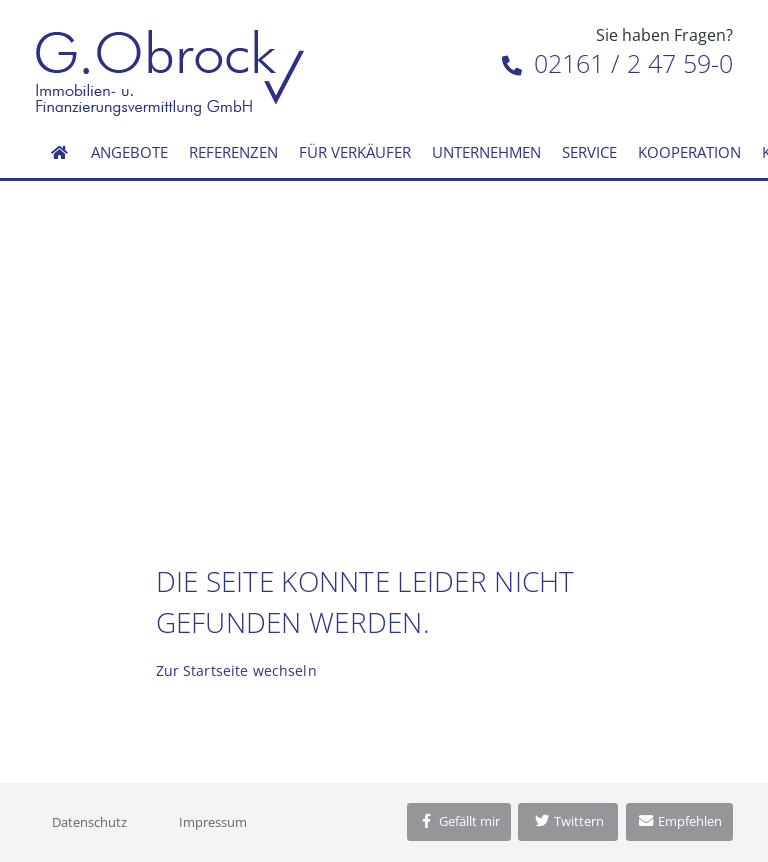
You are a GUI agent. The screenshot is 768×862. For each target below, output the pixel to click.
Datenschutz (89, 822)
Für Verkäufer (355, 152)
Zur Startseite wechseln (236, 670)
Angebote (129, 152)
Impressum (213, 822)
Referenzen (233, 152)
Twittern (568, 821)
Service (589, 152)
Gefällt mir (459, 821)
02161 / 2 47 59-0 (617, 63)
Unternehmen (486, 152)
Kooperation (689, 152)
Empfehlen (679, 821)
